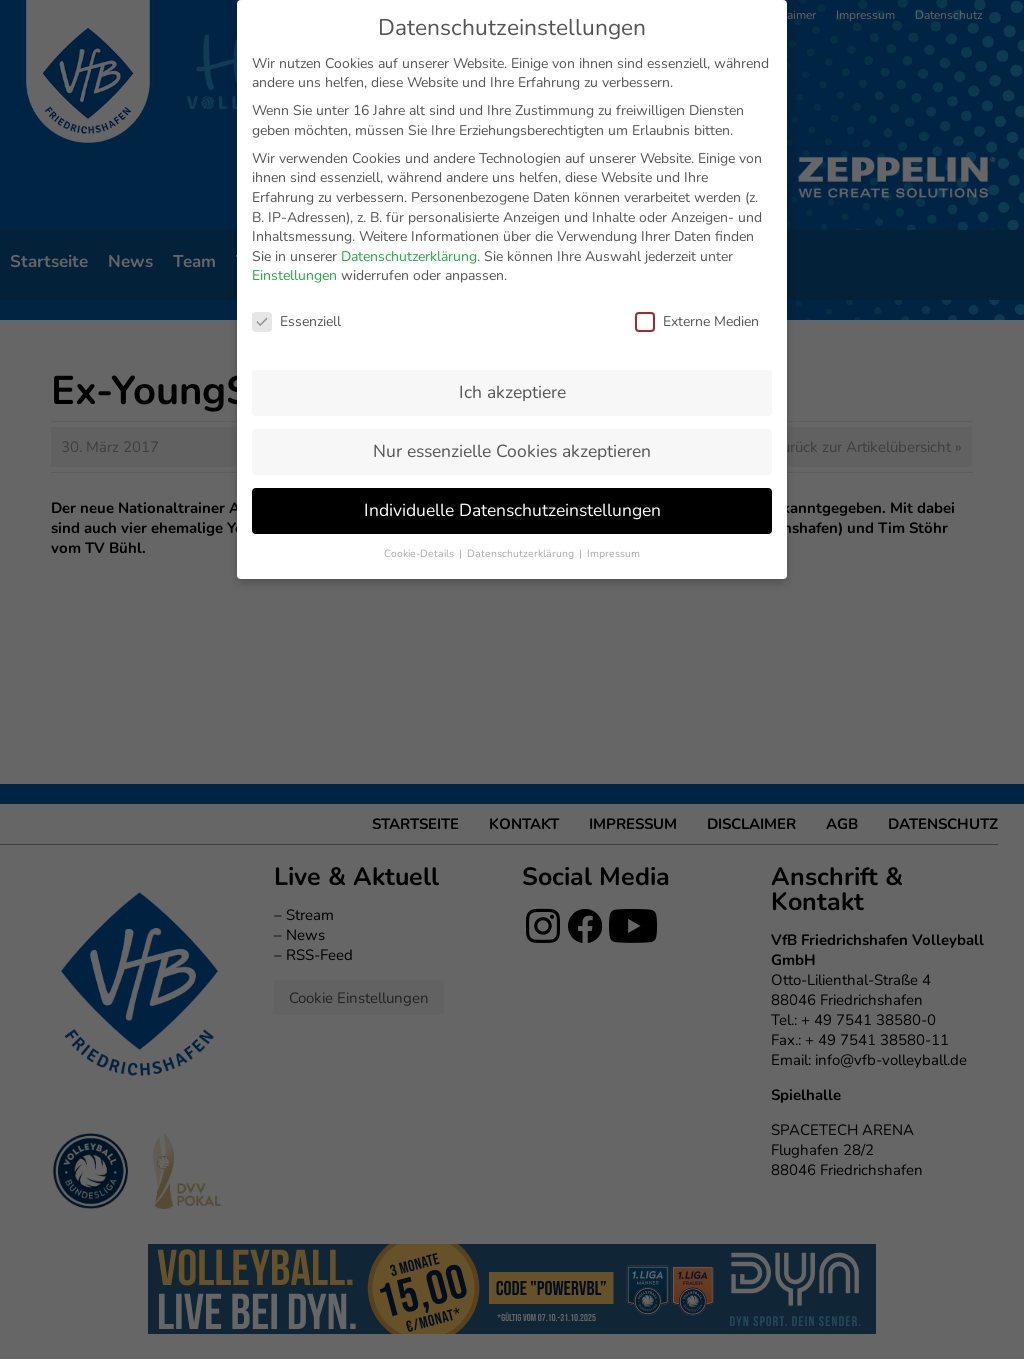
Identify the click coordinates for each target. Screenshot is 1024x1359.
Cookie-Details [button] (420, 395)
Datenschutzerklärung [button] (522, 395)
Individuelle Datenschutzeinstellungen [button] (512, 352)
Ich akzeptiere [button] (512, 234)
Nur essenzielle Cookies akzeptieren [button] (512, 293)
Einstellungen (294, 118)
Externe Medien (697, 163)
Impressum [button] (613, 395)
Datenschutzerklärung (409, 98)
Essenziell (296, 163)
